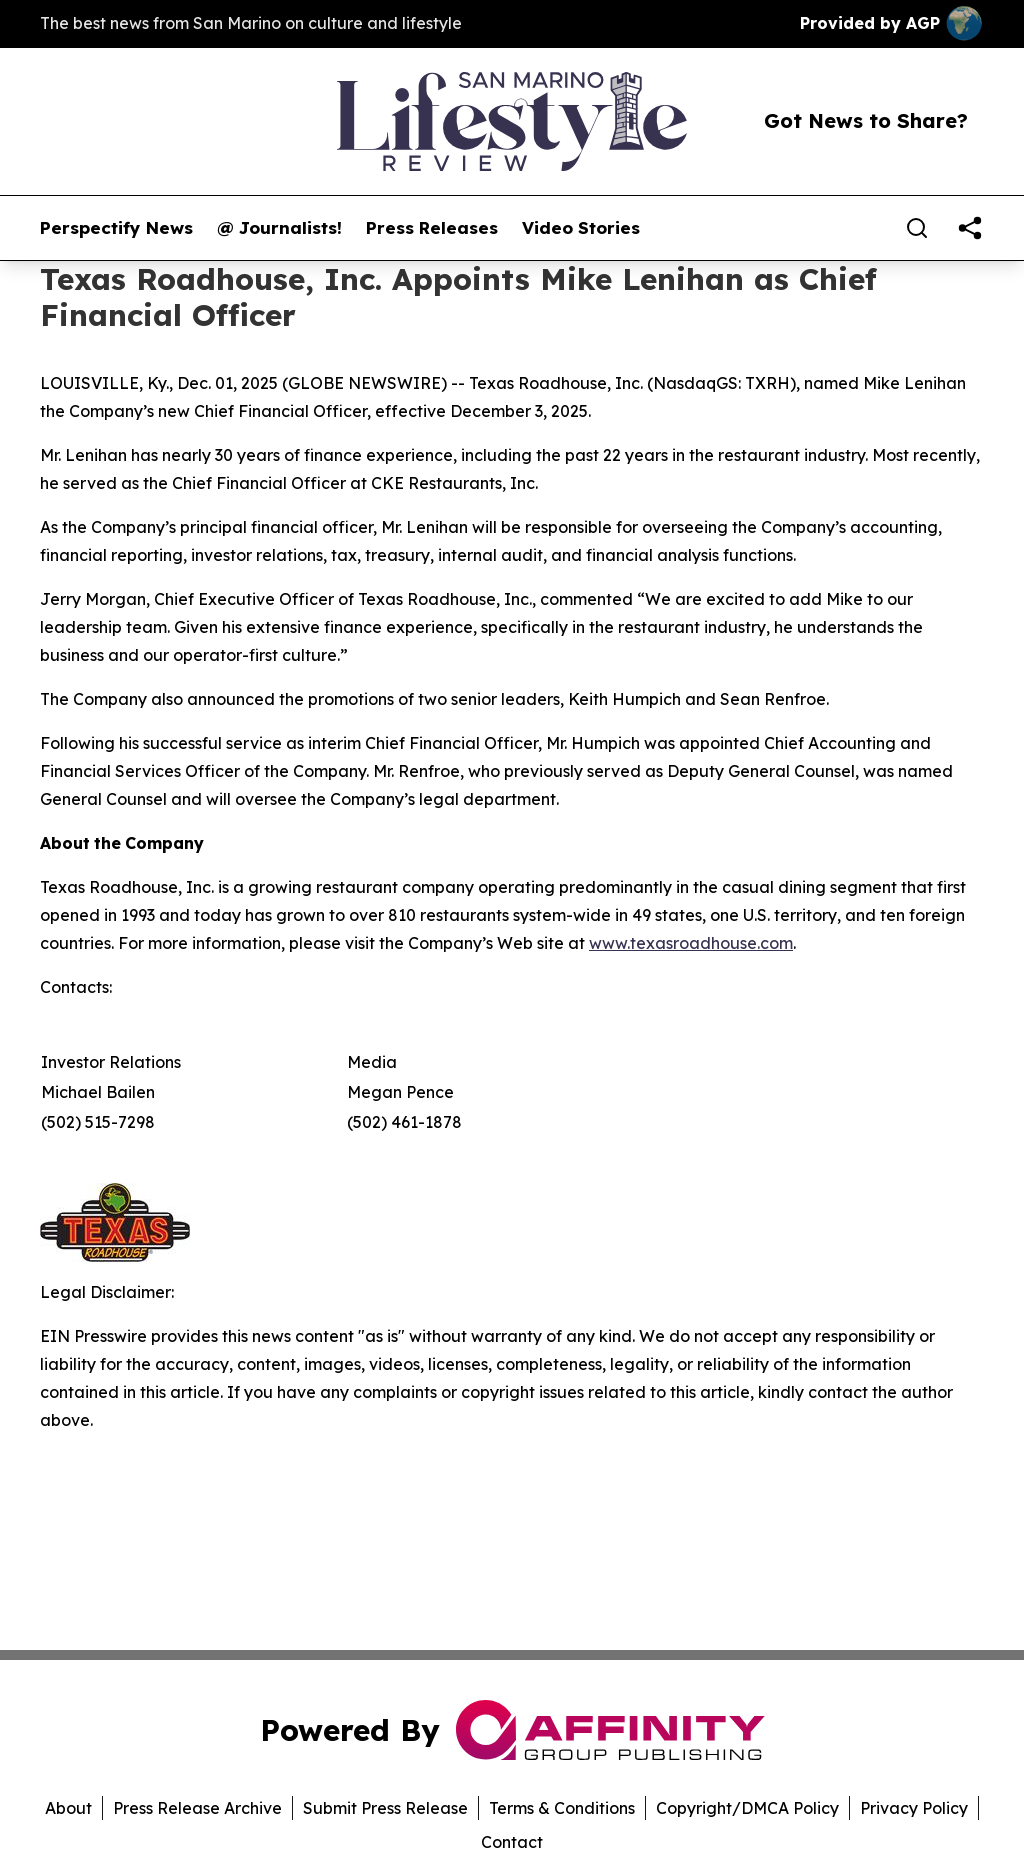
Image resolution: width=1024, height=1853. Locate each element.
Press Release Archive (197, 1808)
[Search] (917, 228)
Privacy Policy (914, 1808)
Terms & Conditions (562, 1808)
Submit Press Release (385, 1808)
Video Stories (581, 228)
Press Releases (432, 228)
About (68, 1808)
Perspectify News (116, 228)
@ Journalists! (279, 228)
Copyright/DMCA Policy (747, 1808)
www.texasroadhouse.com (691, 943)
